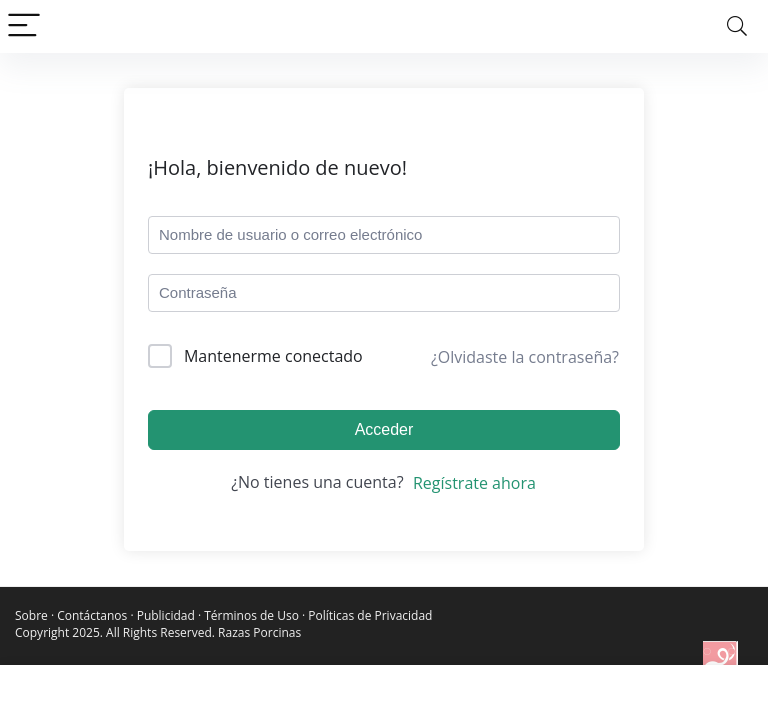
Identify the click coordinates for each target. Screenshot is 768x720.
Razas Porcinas (259, 632)
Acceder (384, 429)
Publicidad (166, 615)
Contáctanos (92, 615)
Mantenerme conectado (273, 356)
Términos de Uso (251, 615)
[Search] (737, 26)
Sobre (31, 615)
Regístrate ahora (474, 483)
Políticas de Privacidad (370, 615)
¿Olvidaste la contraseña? (525, 357)
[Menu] (24, 26)
